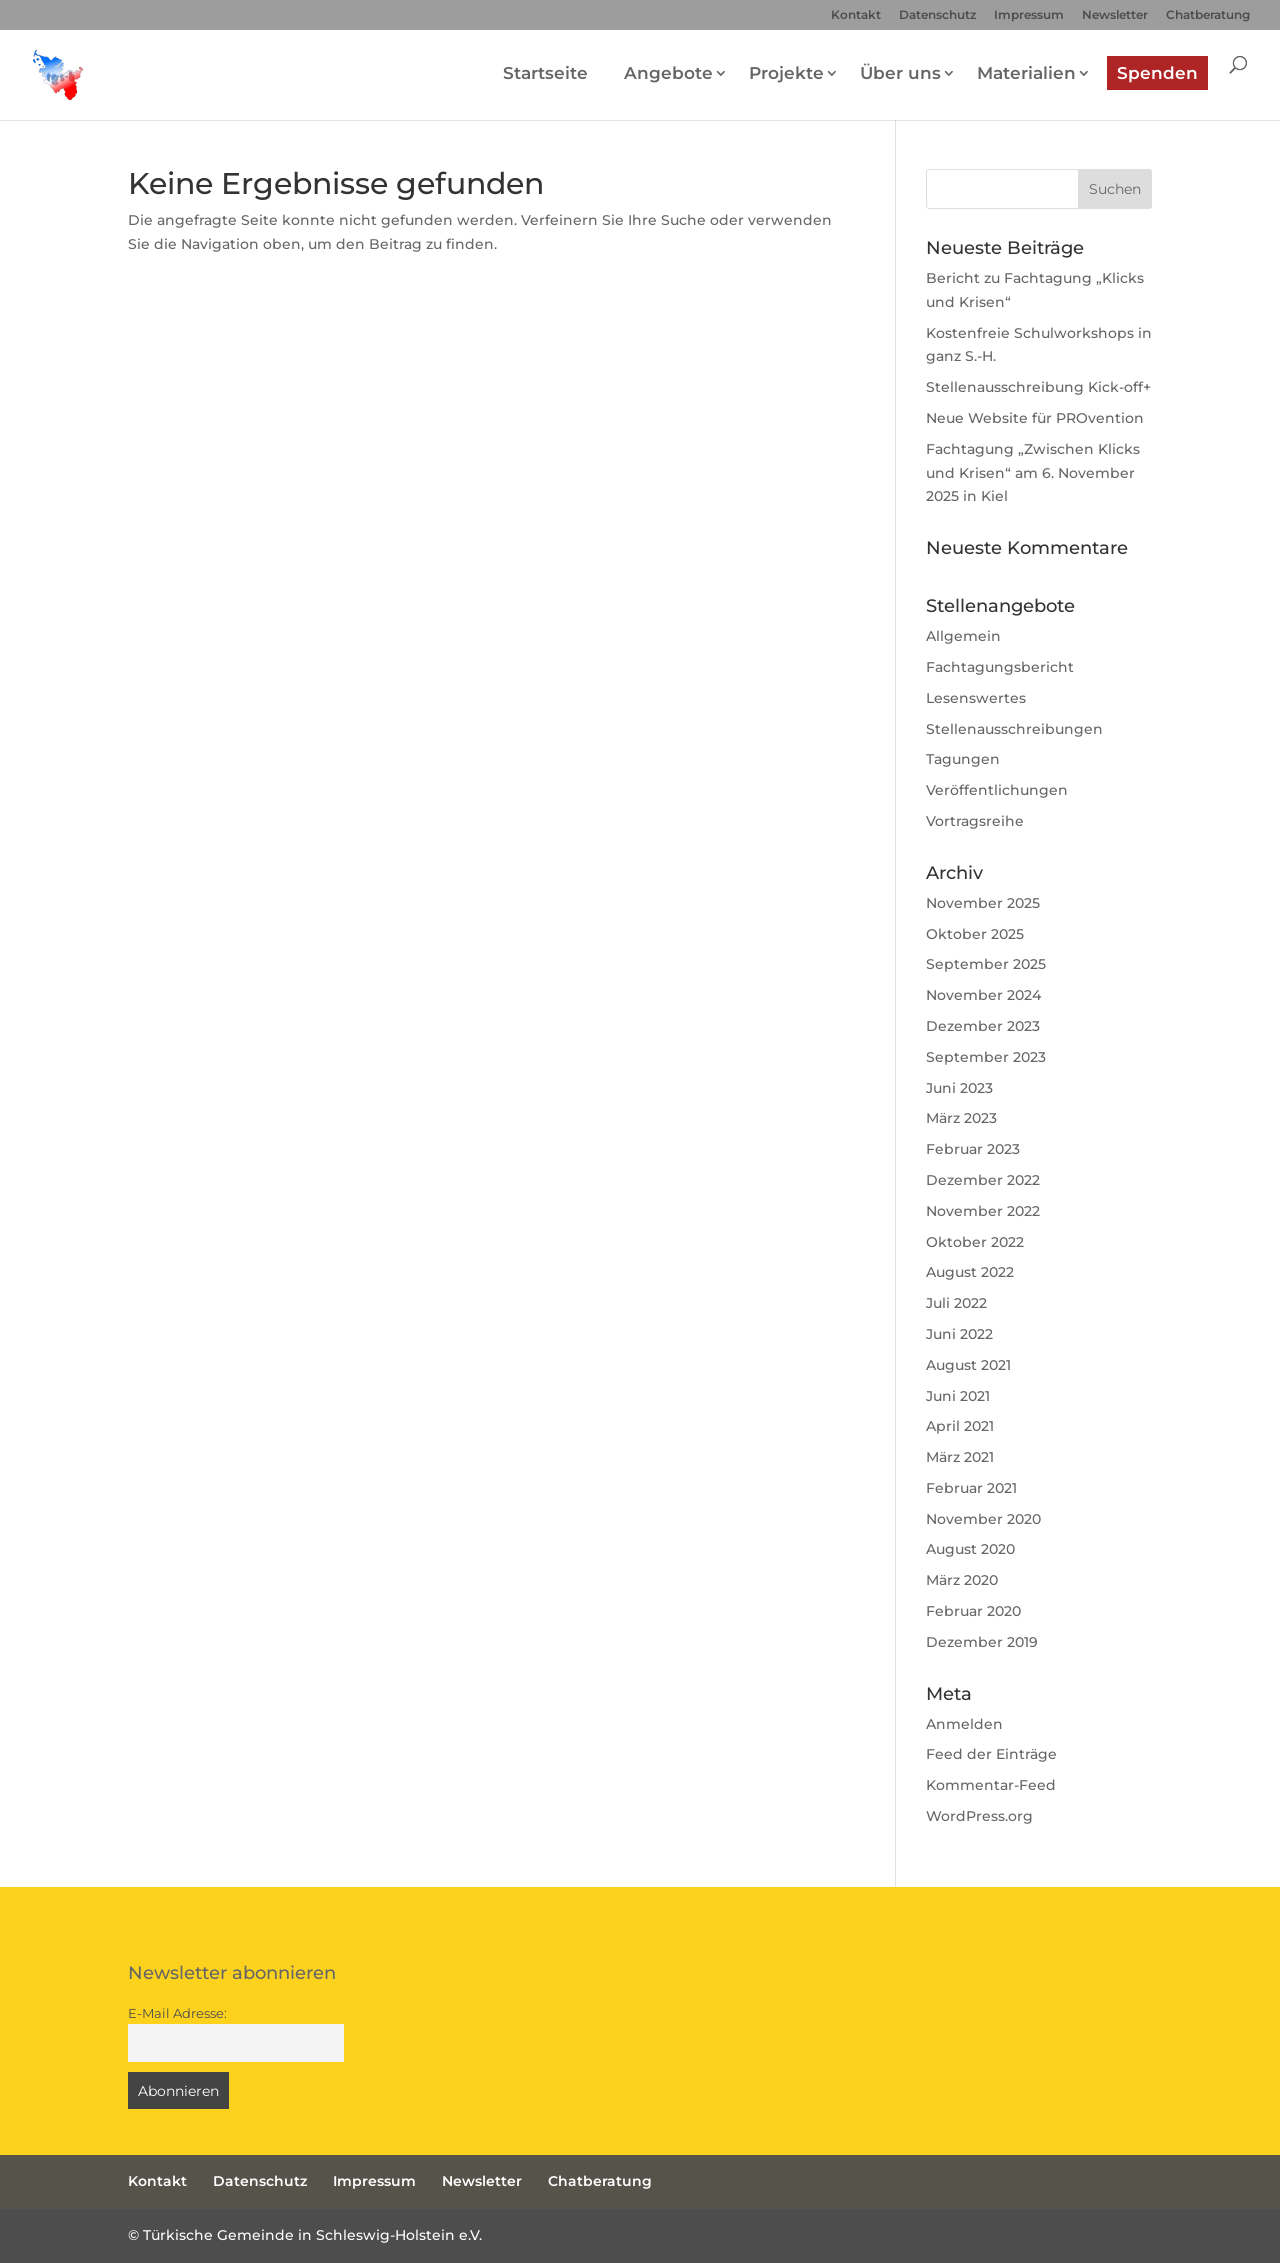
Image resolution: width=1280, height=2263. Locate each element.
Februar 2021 (971, 1488)
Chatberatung (1208, 15)
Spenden (1157, 73)
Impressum (1029, 15)
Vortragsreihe (975, 821)
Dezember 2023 (983, 1026)
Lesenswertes (976, 698)
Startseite (545, 73)
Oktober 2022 (975, 1242)
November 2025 (983, 903)
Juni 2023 (959, 1088)
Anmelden (964, 1724)
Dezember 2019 (982, 1642)
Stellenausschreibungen (1014, 729)
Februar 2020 (973, 1611)
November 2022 (983, 1211)
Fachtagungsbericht (1000, 667)
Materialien (1026, 73)
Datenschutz (937, 15)
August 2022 (970, 1272)
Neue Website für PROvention (1035, 418)
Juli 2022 (956, 1303)
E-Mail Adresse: (177, 2013)
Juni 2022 (959, 1334)
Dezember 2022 (983, 1180)
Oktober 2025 (975, 934)
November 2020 (983, 1519)
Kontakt (856, 15)
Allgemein (963, 636)
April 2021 (960, 1426)
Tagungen (963, 759)
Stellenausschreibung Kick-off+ (1038, 387)
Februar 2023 (973, 1149)
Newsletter (1115, 15)
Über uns (900, 73)
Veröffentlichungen (997, 790)
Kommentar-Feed (991, 1785)
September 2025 (986, 964)
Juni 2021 (958, 1396)
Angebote (668, 73)
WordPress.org (979, 1816)
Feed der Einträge (991, 1754)
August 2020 (970, 1549)
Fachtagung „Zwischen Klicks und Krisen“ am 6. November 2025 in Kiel (1033, 473)
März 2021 (960, 1457)
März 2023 (961, 1118)
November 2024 (983, 995)
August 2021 (968, 1365)
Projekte (786, 73)
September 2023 (986, 1057)
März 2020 (962, 1580)
